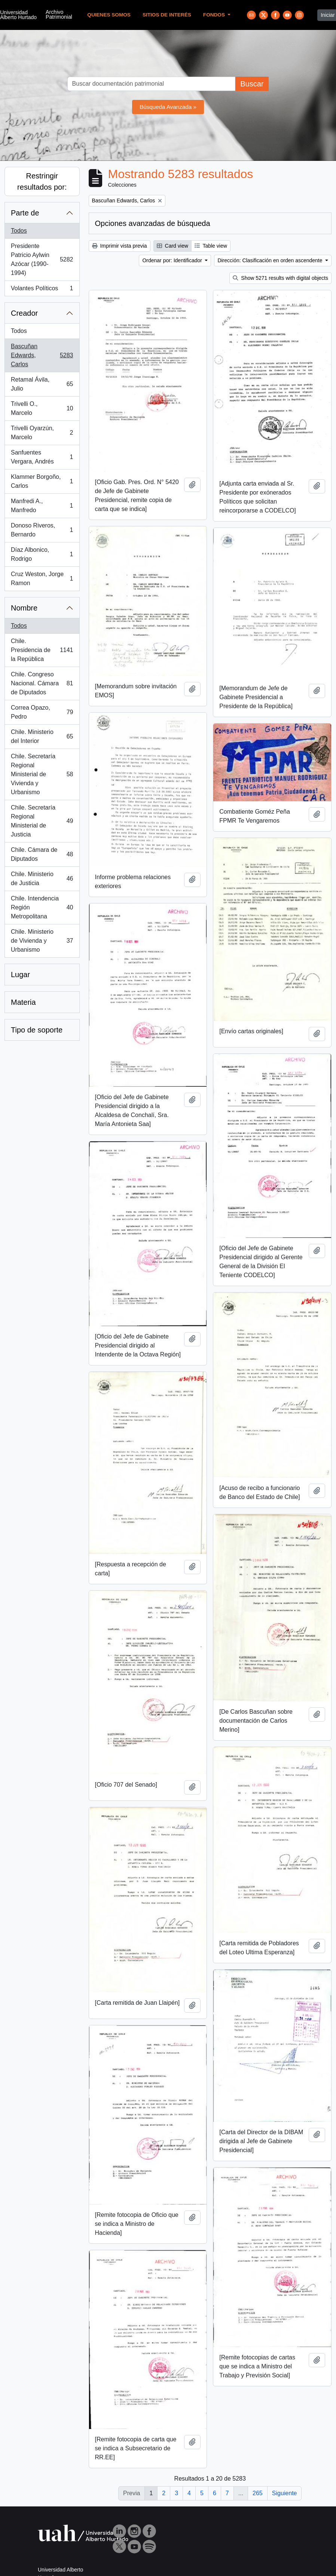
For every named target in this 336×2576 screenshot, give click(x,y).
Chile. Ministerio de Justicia (41, 878)
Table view (211, 246)
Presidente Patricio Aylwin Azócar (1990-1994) (41, 259)
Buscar (251, 84)
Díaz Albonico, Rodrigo (41, 554)
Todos (19, 230)
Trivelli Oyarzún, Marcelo (41, 432)
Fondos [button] (214, 15)
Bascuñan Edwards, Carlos (41, 355)
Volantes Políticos (41, 290)
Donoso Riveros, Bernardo (41, 530)
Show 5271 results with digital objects (280, 278)
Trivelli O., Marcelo (41, 408)
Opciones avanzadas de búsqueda (152, 223)
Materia (23, 1002)
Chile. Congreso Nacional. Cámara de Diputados (41, 683)
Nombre (24, 608)
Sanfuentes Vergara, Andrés (41, 457)
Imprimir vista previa (119, 246)
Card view (172, 246)
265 (258, 2493)
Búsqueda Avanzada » (168, 107)
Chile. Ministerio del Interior (41, 736)
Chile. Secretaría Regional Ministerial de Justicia (41, 821)
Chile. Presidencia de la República (41, 650)
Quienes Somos (109, 15)
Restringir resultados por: (42, 181)
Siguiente (284, 2493)
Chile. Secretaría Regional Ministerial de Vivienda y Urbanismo (41, 774)
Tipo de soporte (36, 1030)
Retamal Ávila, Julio (41, 384)
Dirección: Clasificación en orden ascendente (270, 260)
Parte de (25, 213)
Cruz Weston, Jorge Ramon (41, 578)
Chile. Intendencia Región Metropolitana (41, 907)
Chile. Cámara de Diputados (41, 854)
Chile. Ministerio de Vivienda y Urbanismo (41, 940)
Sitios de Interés (167, 15)
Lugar (20, 974)
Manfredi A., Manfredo (41, 505)
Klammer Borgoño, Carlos (41, 481)
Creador (24, 313)
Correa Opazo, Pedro (41, 712)
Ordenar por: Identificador (172, 260)
